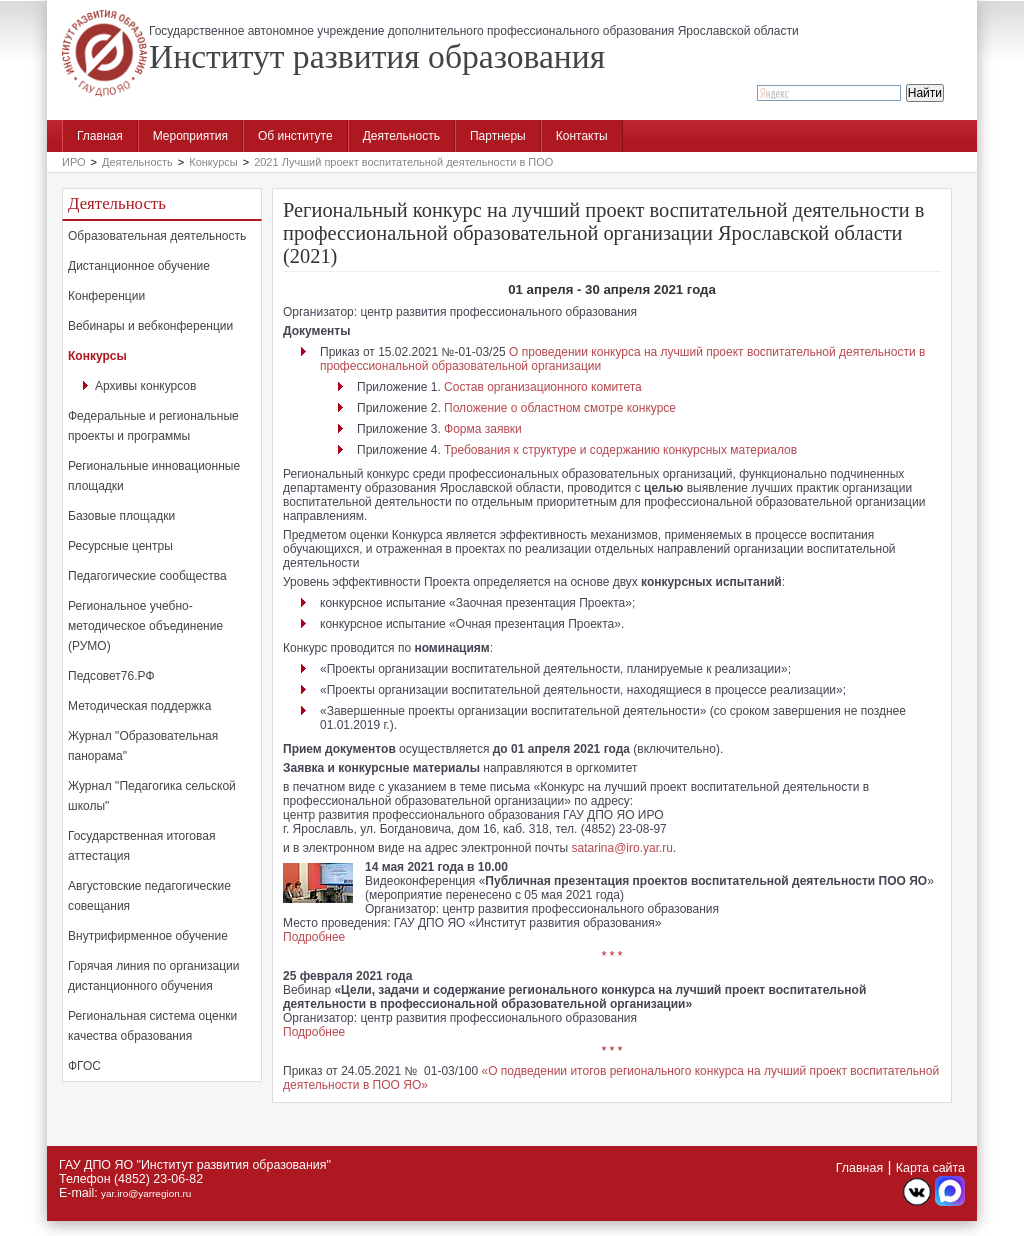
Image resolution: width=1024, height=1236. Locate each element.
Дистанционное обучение (139, 266)
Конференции (106, 296)
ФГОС (84, 1066)
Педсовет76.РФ (111, 676)
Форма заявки (483, 429)
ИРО (74, 162)
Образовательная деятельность (157, 236)
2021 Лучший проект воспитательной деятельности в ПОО (403, 162)
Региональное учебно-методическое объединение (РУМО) (145, 626)
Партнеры (498, 136)
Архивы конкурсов (145, 386)
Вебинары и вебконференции (150, 326)
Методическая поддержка (139, 706)
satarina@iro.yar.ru (622, 848)
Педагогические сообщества (147, 576)
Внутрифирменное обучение (148, 936)
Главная (100, 136)
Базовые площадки (121, 516)
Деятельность (401, 136)
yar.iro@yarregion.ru (146, 1193)
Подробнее (314, 937)
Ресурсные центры (120, 546)
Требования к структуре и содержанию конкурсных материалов (620, 450)
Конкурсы (213, 162)
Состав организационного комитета (543, 387)
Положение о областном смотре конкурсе (560, 408)
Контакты (582, 136)
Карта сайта (930, 1168)
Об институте (295, 136)
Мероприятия (190, 136)
